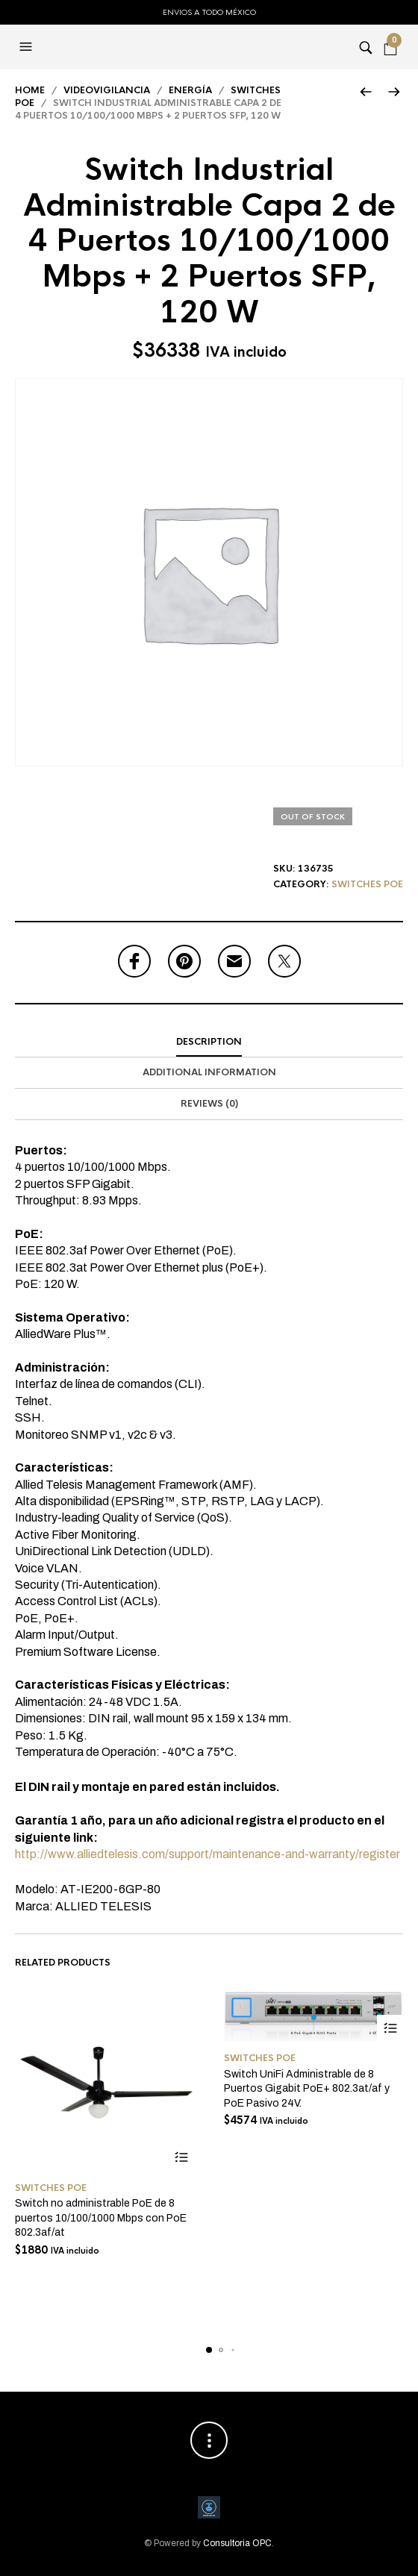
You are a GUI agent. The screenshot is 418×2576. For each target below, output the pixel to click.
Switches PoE (367, 884)
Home (30, 90)
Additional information (209, 1072)
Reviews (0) (209, 1104)
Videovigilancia (106, 90)
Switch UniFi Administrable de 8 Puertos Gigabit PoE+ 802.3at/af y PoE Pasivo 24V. (307, 2089)
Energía (190, 90)
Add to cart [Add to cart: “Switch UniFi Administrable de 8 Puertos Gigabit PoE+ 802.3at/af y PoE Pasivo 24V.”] (390, 2028)
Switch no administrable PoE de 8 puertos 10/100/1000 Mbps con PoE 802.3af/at (101, 2218)
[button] (28, 47)
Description (209, 1042)
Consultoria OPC (237, 2543)
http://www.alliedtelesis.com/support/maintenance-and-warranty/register (207, 1854)
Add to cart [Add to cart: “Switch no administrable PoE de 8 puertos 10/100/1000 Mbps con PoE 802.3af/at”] (181, 2158)
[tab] (209, 1042)
